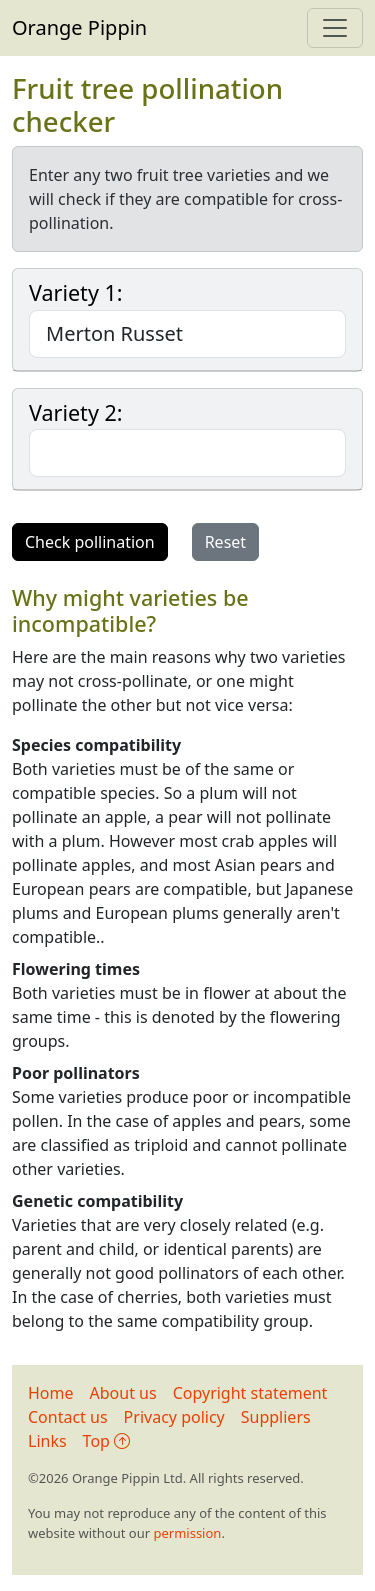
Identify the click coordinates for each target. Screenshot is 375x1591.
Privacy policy (174, 1417)
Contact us (68, 1417)
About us (123, 1393)
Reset (225, 542)
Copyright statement (250, 1393)
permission (187, 1533)
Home (51, 1393)
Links (47, 1441)
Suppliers (276, 1417)
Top (106, 1441)
